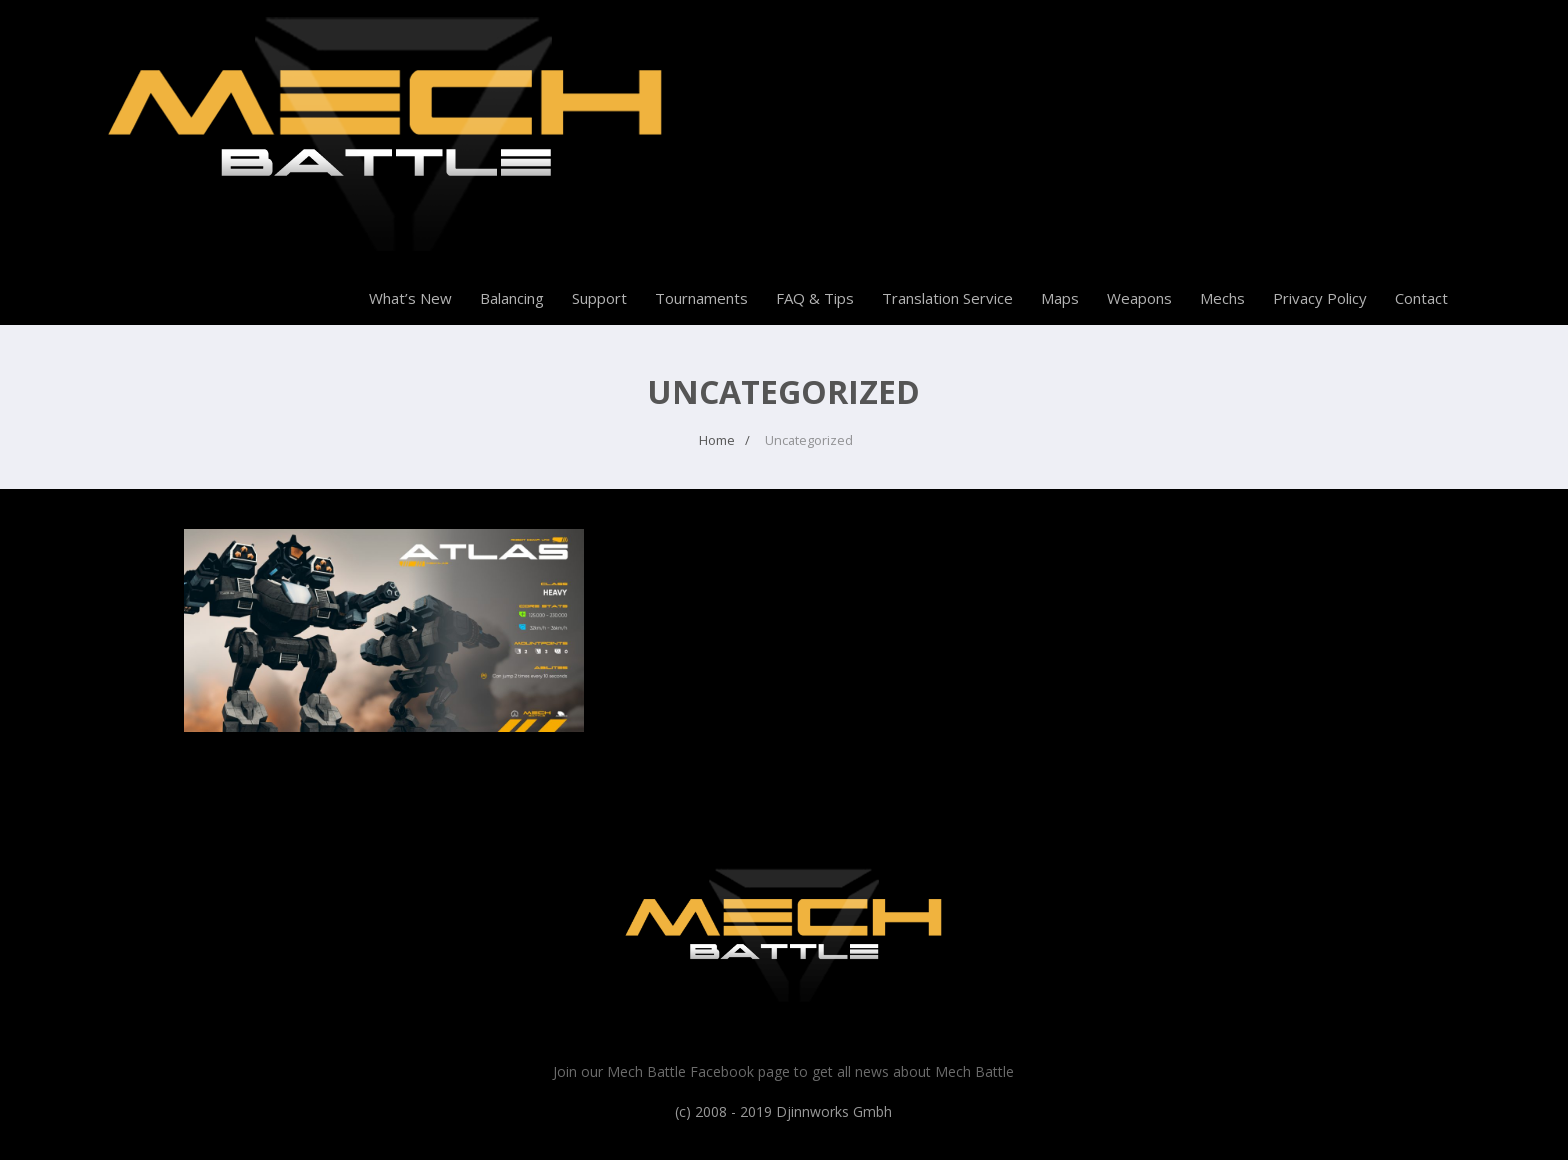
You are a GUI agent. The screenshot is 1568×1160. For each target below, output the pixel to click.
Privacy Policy (1320, 298)
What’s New (410, 298)
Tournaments (701, 298)
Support (599, 298)
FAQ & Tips (815, 298)
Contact (1421, 298)
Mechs (1222, 298)
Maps (1060, 298)
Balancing (512, 298)
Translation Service (947, 298)
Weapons (1139, 298)
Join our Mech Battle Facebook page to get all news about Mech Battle (783, 1071)
